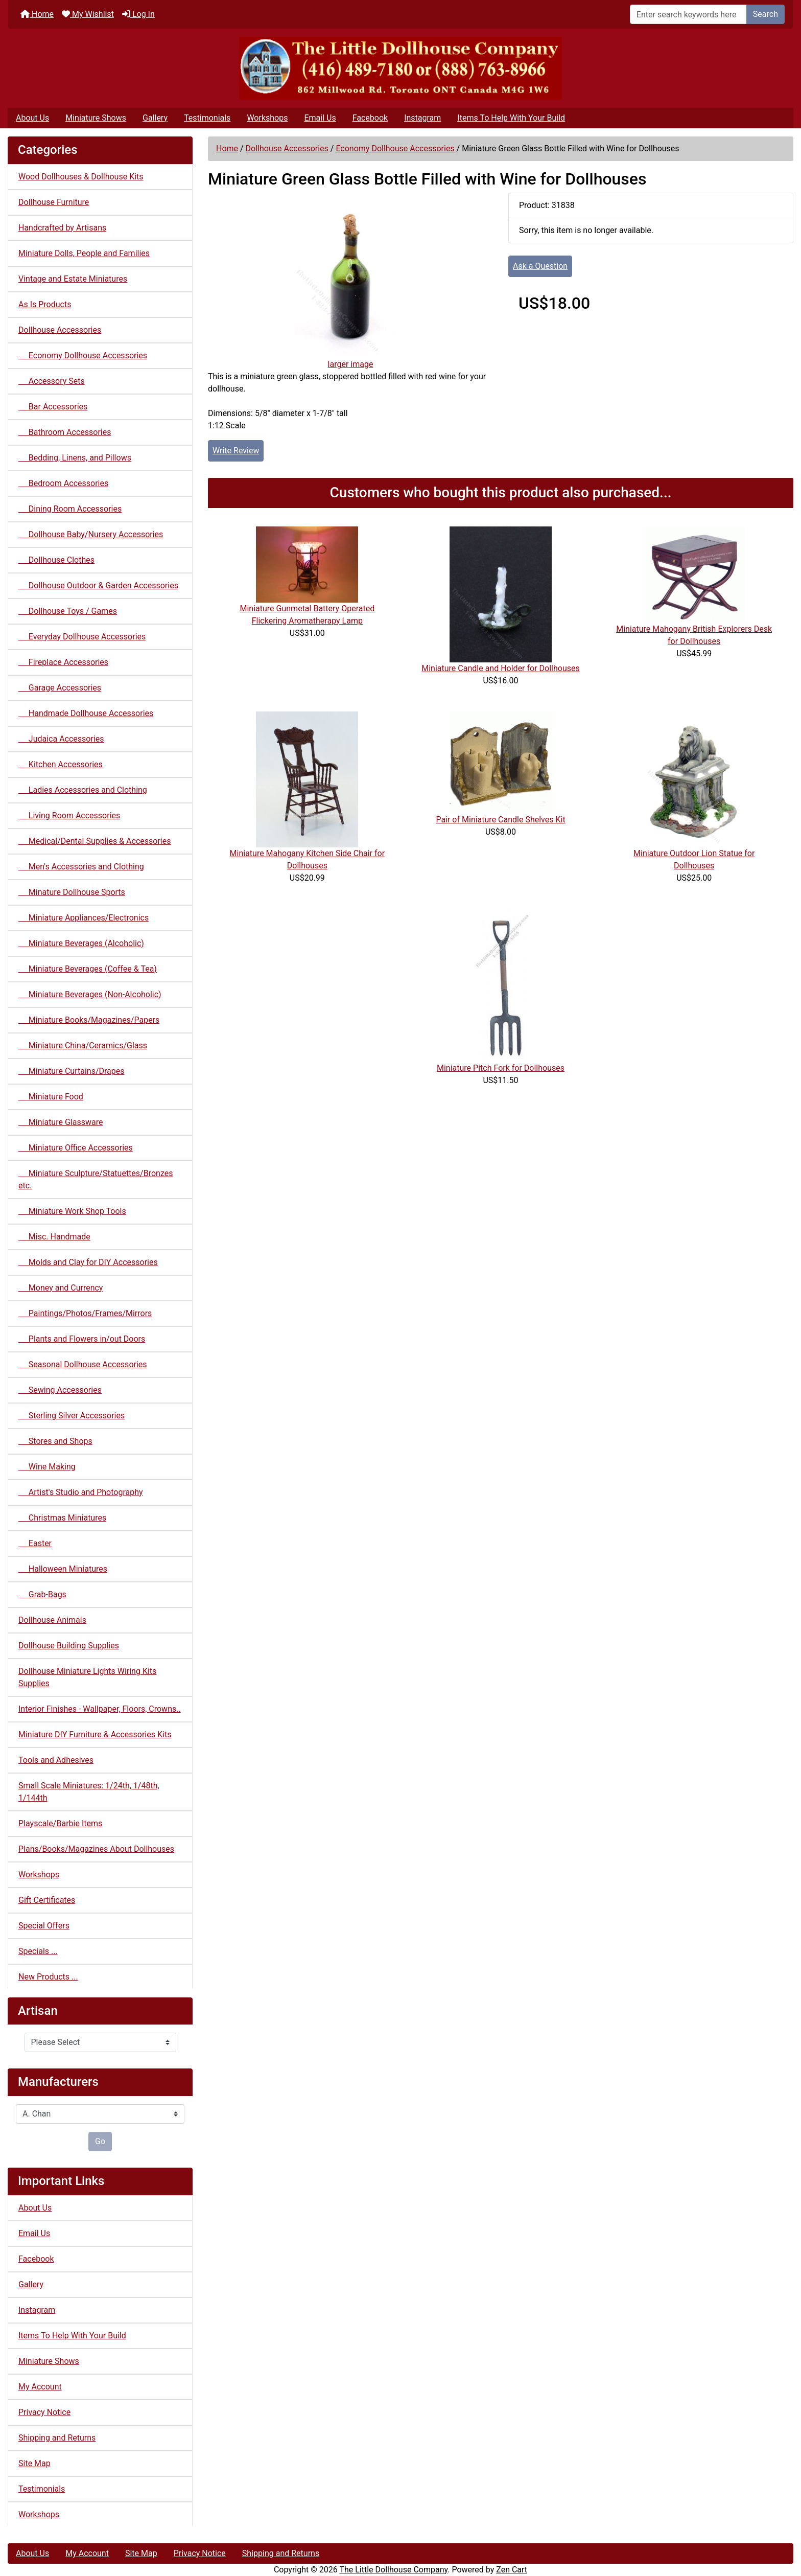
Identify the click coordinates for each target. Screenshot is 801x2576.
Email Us (320, 118)
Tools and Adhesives (55, 1760)
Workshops (267, 118)
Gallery (155, 118)
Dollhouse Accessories (287, 148)
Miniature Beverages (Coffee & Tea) (87, 969)
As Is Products (44, 304)
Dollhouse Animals (52, 1620)
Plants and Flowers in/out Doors (81, 1339)
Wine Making (47, 1466)
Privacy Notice (44, 2412)
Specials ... (38, 1951)
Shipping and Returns (57, 2438)
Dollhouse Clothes (56, 560)
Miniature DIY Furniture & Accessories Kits (94, 1734)
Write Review (236, 450)
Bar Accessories (52, 406)
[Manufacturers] (100, 2114)
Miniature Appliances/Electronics (83, 918)
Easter (35, 1543)
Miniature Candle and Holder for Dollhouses (500, 668)
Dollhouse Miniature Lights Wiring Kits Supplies (87, 1677)
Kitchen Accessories (60, 764)
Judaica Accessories (61, 739)
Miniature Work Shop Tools (72, 1211)
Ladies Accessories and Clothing (82, 790)
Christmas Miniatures (62, 1518)
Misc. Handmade (54, 1236)
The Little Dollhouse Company (393, 2569)
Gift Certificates (46, 1900)
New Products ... (48, 1977)
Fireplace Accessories (63, 662)
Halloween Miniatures (62, 1569)
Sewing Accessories (60, 1390)
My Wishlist (88, 14)
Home (37, 14)
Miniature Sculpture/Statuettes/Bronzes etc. (95, 1179)
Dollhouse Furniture (53, 202)
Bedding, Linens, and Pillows (74, 458)
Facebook (370, 118)
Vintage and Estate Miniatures (72, 279)
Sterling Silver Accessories (71, 1415)
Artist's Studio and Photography (80, 1492)
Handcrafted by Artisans (62, 228)
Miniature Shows (95, 118)
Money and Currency (60, 1288)
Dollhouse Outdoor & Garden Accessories (98, 585)
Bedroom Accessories (63, 483)
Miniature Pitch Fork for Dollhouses (500, 1068)
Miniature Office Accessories (75, 1148)
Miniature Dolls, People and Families (84, 253)
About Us (32, 118)
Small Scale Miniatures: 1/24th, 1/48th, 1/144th (88, 1792)
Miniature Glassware (60, 1122)
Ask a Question (540, 266)
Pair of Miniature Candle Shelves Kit (500, 819)
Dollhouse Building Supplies (68, 1645)
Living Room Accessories (69, 815)
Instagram (422, 118)
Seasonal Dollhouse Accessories (82, 1364)
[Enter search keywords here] (688, 14)
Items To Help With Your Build (511, 118)
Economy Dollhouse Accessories (395, 148)
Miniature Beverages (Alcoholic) (81, 943)
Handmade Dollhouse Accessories (85, 713)
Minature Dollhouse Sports (71, 892)
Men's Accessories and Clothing (81, 866)
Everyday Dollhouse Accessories (82, 636)
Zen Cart (511, 2569)
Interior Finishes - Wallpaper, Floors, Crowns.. (99, 1709)
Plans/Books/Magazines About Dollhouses (96, 1849)
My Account (40, 2386)
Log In (138, 14)
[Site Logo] (400, 68)
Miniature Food (50, 1096)
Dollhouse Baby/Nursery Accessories (90, 534)
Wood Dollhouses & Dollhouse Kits (81, 176)
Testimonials (207, 118)
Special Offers (43, 1925)
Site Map (34, 2463)
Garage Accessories (59, 688)
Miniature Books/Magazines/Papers (88, 1020)
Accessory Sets (51, 381)
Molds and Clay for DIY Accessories (88, 1262)
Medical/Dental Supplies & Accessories (94, 841)
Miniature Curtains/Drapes (71, 1071)
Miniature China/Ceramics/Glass (82, 1045)
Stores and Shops (55, 1441)
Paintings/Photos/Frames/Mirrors (85, 1313)
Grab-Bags (42, 1594)
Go (100, 2141)
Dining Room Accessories (70, 509)
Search (765, 14)
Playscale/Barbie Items (60, 1823)
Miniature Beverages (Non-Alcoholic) (89, 994)
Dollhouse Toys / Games (67, 611)
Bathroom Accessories (64, 432)
